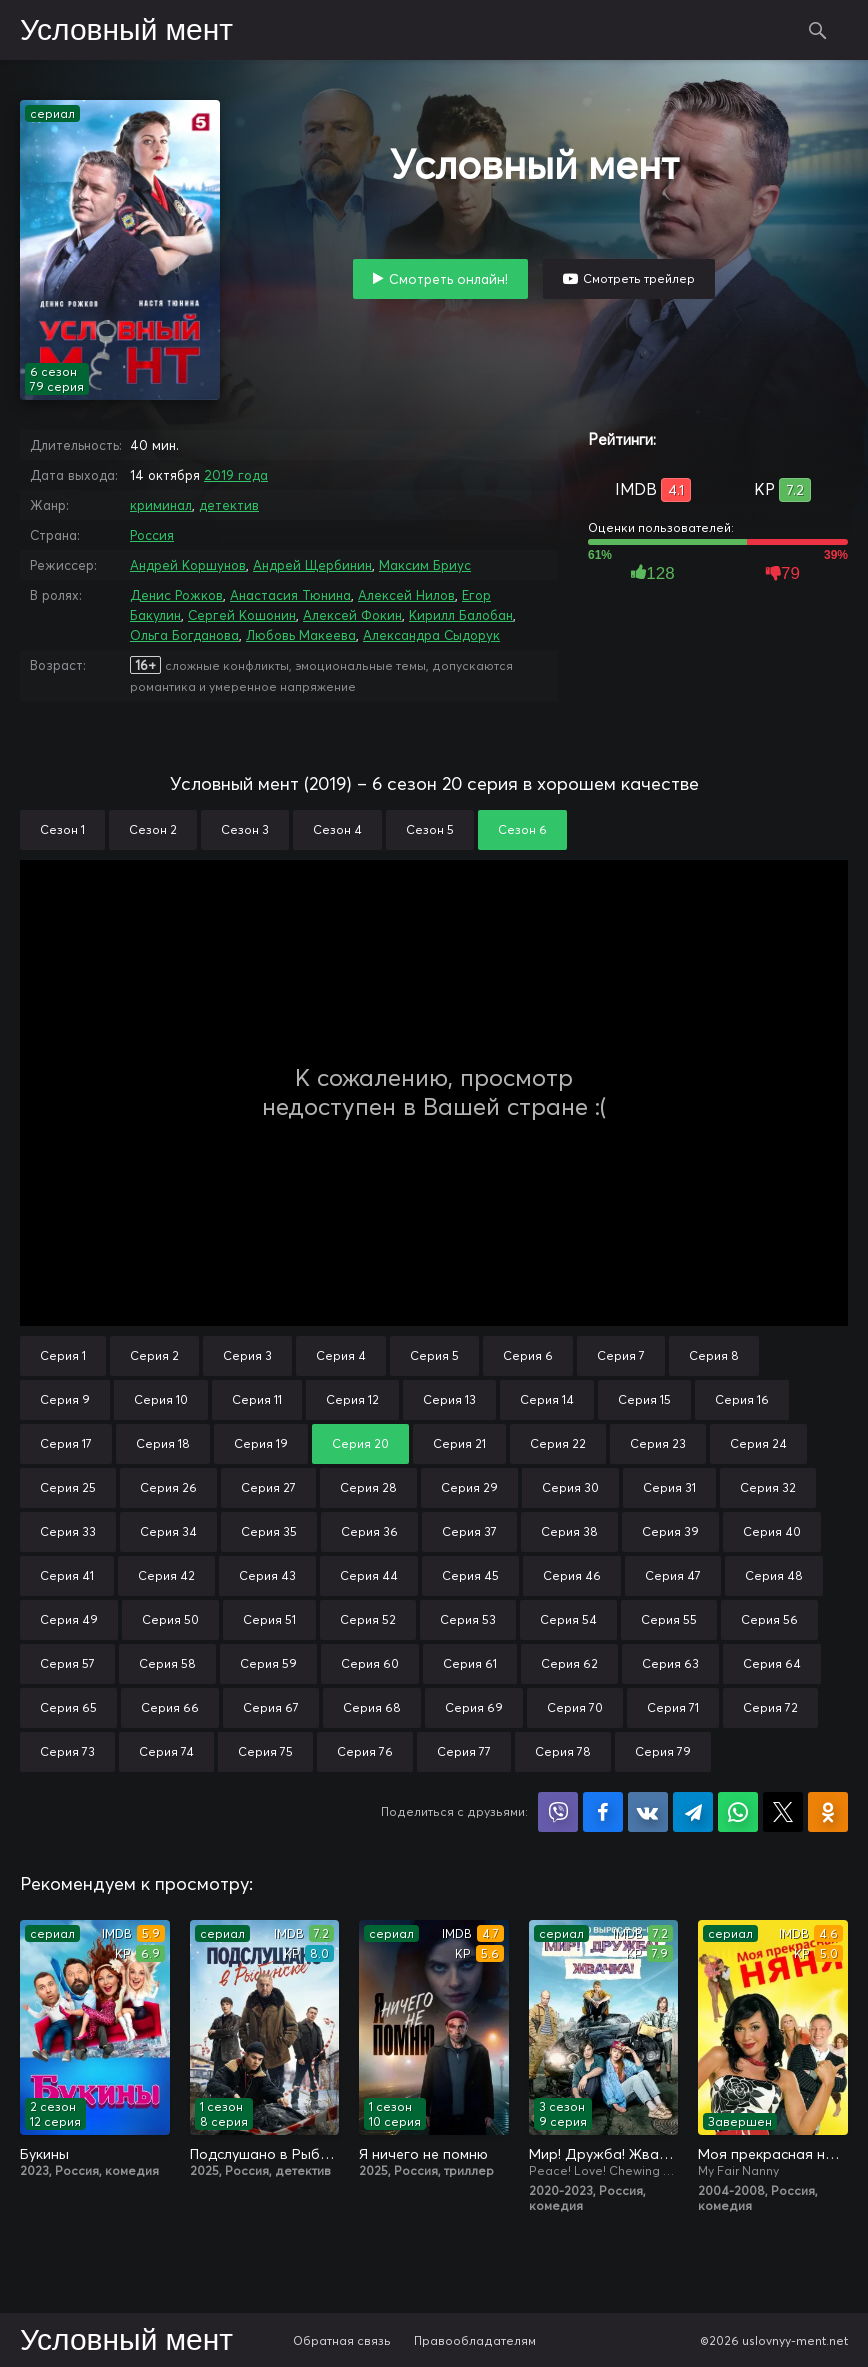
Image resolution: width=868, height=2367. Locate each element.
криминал (161, 505)
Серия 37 (469, 1531)
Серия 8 (714, 1355)
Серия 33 (68, 1531)
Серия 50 (170, 1619)
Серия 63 (670, 1663)
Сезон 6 (522, 829)
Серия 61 (470, 1663)
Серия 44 (369, 1575)
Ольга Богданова (184, 635)
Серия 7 (621, 1355)
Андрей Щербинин (312, 565)
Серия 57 (67, 1663)
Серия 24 (758, 1443)
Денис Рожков (176, 595)
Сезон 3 (245, 829)
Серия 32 (768, 1487)
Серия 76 (365, 1751)
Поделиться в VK (648, 1812)
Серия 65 (68, 1707)
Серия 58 (167, 1663)
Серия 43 (267, 1575)
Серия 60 (370, 1663)
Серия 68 (372, 1707)
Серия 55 (669, 1619)
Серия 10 (161, 1399)
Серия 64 (772, 1663)
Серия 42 (166, 1575)
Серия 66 (170, 1707)
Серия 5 (434, 1355)
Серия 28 (368, 1487)
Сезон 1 (62, 829)
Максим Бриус (425, 565)
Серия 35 (269, 1531)
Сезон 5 (430, 829)
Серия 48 (774, 1575)
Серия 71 (673, 1707)
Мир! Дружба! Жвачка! (604, 2154)
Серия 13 (449, 1399)
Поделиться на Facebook (603, 1812)
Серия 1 (63, 1355)
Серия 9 (65, 1399)
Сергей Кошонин (242, 615)
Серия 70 (575, 1707)
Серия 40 (772, 1531)
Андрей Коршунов (188, 565)
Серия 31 (669, 1487)
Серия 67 (271, 1707)
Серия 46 (572, 1575)
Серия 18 (163, 1443)
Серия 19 (261, 1443)
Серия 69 (474, 1707)
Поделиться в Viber (558, 1812)
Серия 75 (265, 1751)
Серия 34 (168, 1531)
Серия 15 (644, 1399)
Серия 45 (470, 1575)
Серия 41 (67, 1575)
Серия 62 (569, 1663)
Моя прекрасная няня (773, 2154)
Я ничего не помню (423, 2154)
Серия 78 (563, 1751)
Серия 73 (67, 1751)
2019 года (236, 475)
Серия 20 (360, 1443)
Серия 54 (568, 1619)
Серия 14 (547, 1399)
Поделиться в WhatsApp (738, 1812)
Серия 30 (570, 1487)
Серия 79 (663, 1751)
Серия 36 (369, 1531)
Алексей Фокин (352, 615)
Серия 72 (770, 1707)
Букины (44, 2154)
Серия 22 (558, 1443)
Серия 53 (468, 1619)
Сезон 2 (153, 829)
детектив (229, 505)
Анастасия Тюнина (290, 595)
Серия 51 (269, 1619)
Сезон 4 (337, 829)
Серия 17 (66, 1443)
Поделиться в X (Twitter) (783, 1812)
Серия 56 (769, 1619)
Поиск (818, 30)
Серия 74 (166, 1751)
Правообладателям (475, 2340)
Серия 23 (658, 1443)
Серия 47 (673, 1575)
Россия (152, 535)
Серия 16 (742, 1399)
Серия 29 (469, 1487)
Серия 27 (268, 1487)
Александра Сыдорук (431, 635)
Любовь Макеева (301, 635)
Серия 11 (257, 1399)
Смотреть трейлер (639, 278)
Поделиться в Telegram (693, 1812)
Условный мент (126, 31)
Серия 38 (569, 1531)
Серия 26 (168, 1487)
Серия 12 (352, 1399)
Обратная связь (342, 2340)
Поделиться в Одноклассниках (828, 1812)
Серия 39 (670, 1531)
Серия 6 (528, 1355)
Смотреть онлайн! (448, 279)
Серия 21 (459, 1443)
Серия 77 (464, 1751)
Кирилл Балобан (461, 615)
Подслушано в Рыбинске (265, 2154)
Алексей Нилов (406, 595)
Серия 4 (341, 1355)
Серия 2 (154, 1355)
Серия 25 (68, 1487)
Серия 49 (69, 1619)
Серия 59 (268, 1663)
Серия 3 (247, 1355)
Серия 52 (368, 1619)
